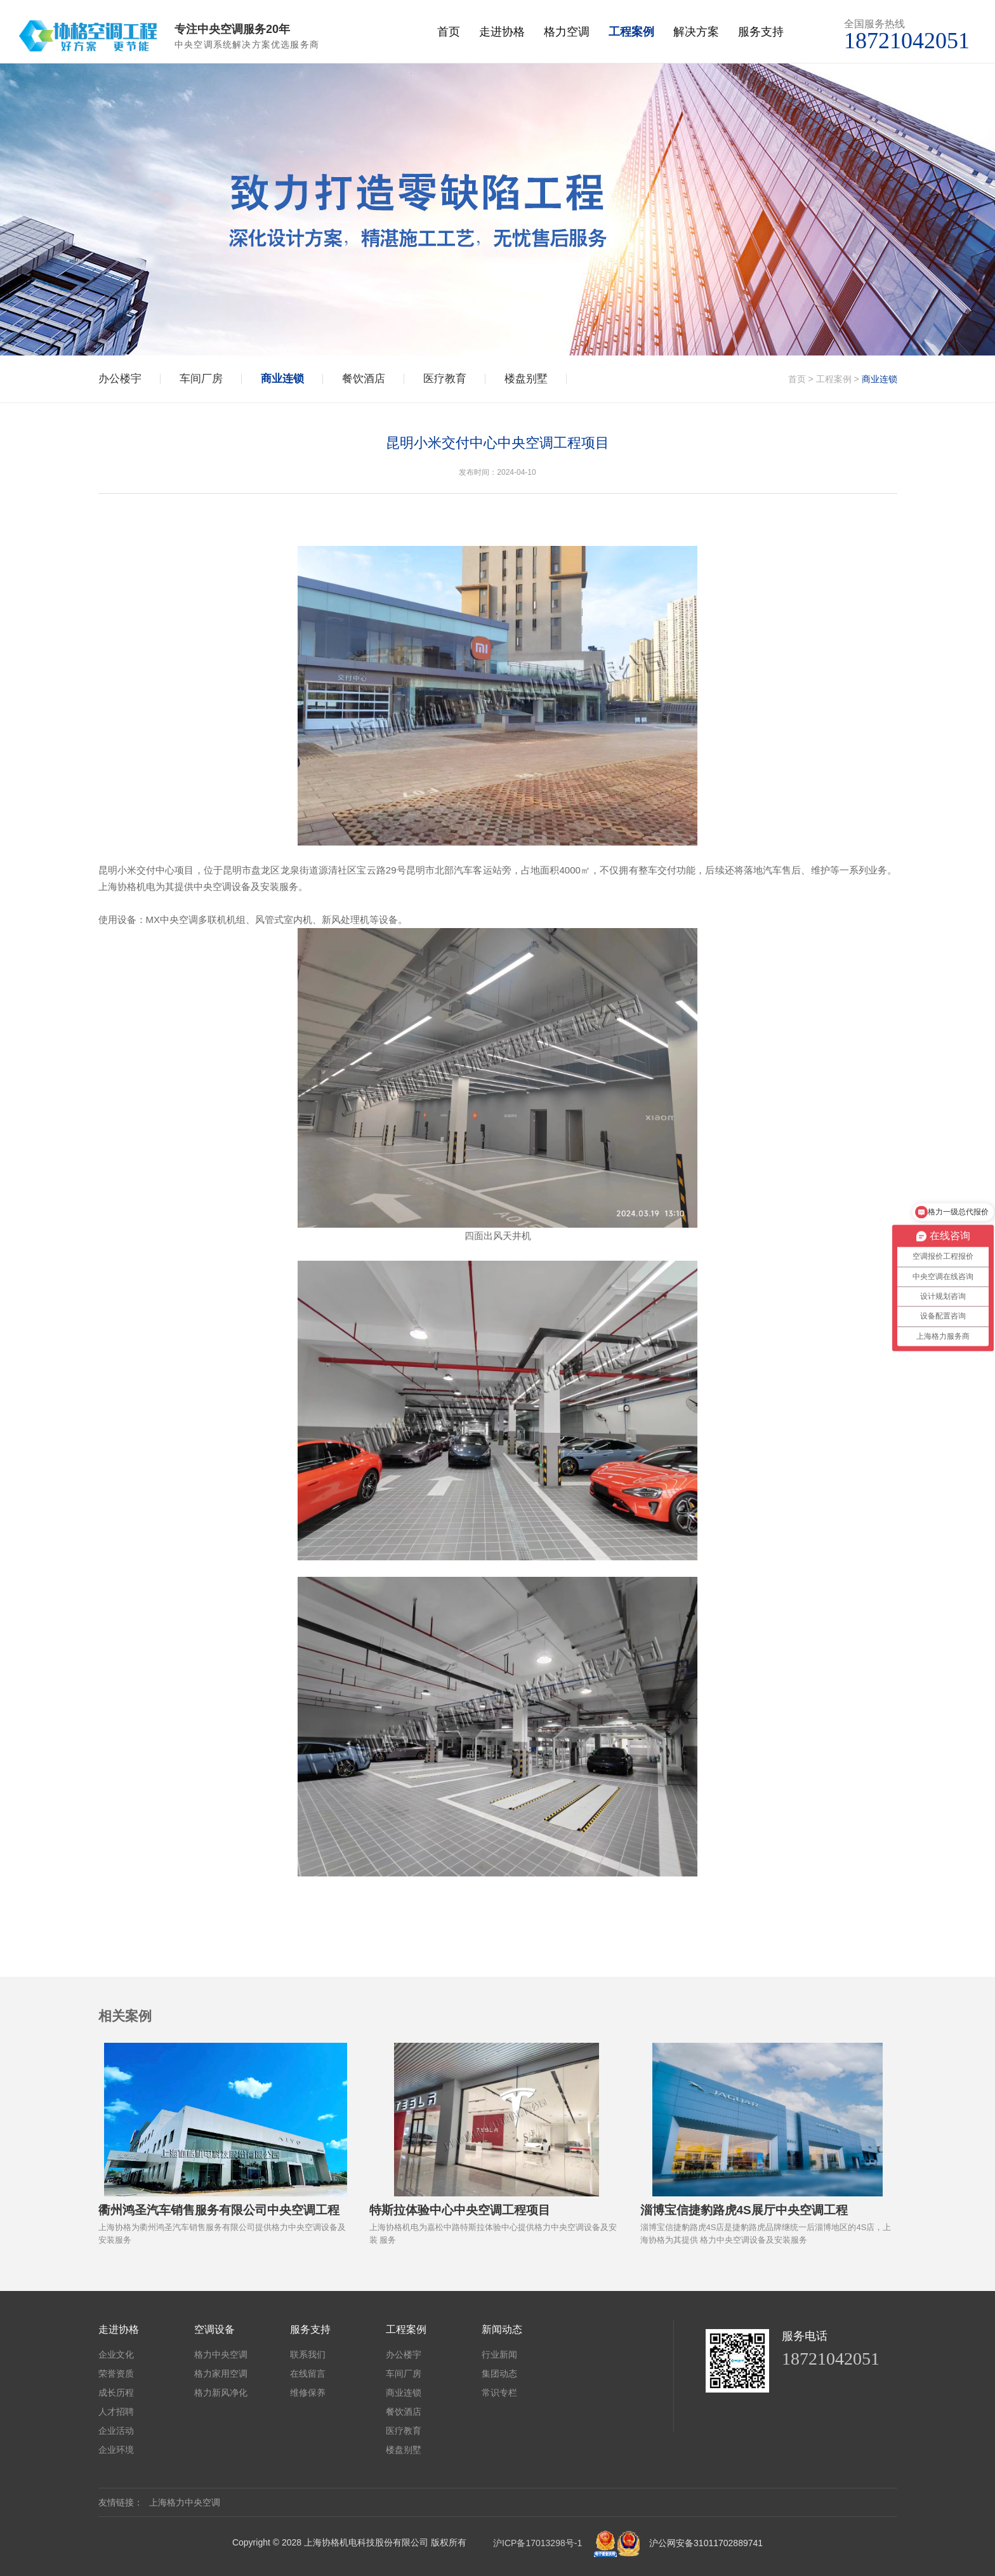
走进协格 (502, 31)
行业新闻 (499, 2354)
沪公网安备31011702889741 (706, 2543)
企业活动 (116, 2431)
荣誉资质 (116, 2373)
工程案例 (631, 31)
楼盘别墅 (526, 379)
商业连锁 (282, 379)
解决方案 (696, 31)
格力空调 (567, 31)
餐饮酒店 (363, 379)
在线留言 (308, 2373)
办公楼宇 (120, 379)
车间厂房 (201, 379)
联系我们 (308, 2354)
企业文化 (116, 2354)
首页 (448, 31)
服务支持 (761, 31)
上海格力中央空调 (184, 2502)
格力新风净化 (220, 2392)
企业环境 (116, 2450)
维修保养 (308, 2392)
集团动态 (499, 2373)
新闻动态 (502, 2329)
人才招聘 (116, 2412)
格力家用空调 (220, 2373)
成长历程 (116, 2392)
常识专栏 (499, 2392)
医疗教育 (444, 379)
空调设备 (214, 2329)
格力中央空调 (220, 2354)
